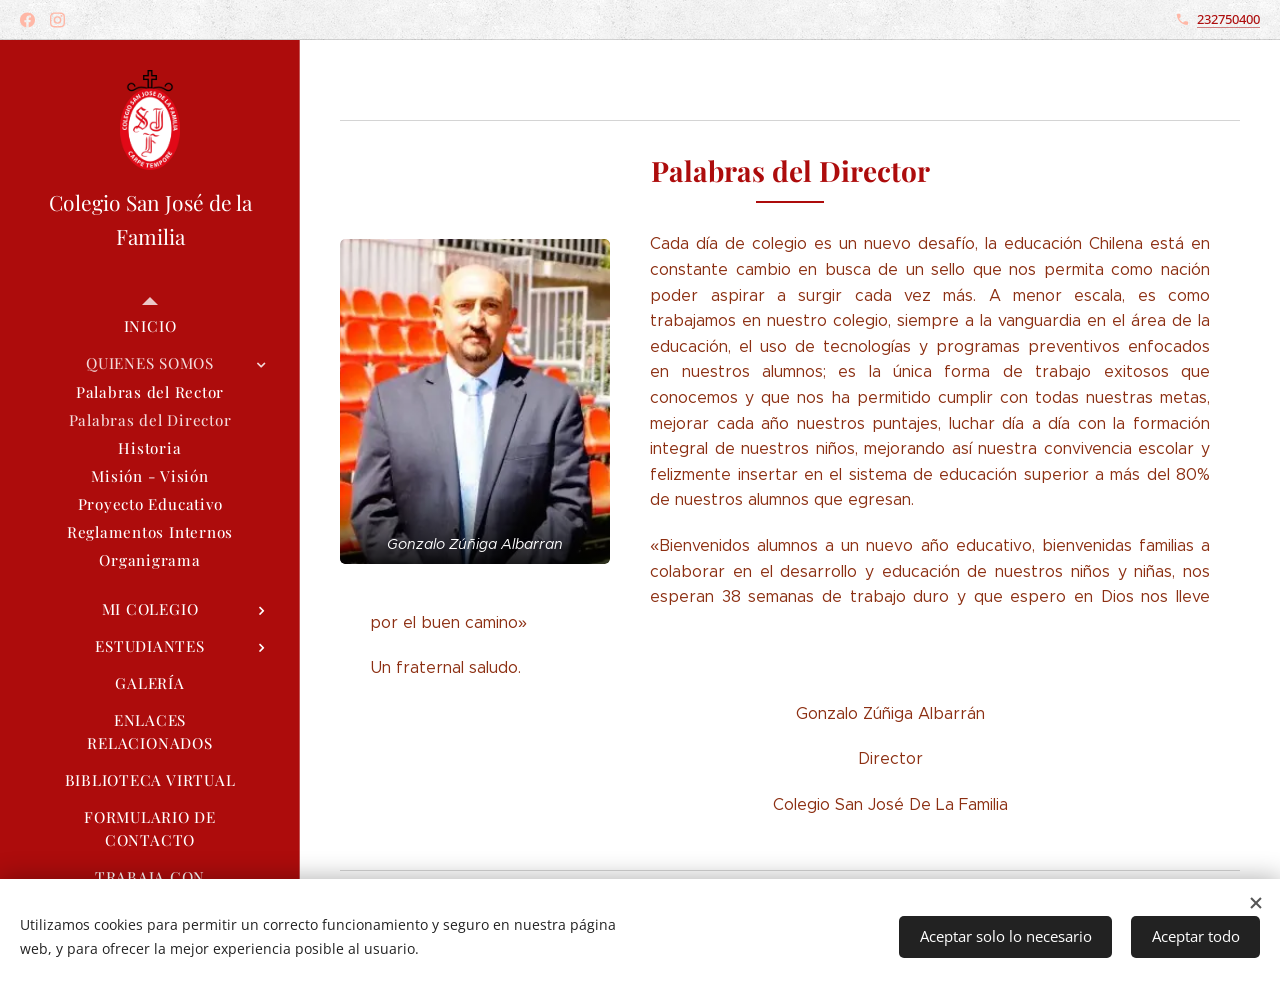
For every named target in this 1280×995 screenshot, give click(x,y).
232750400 (1228, 19)
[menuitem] (150, 326)
